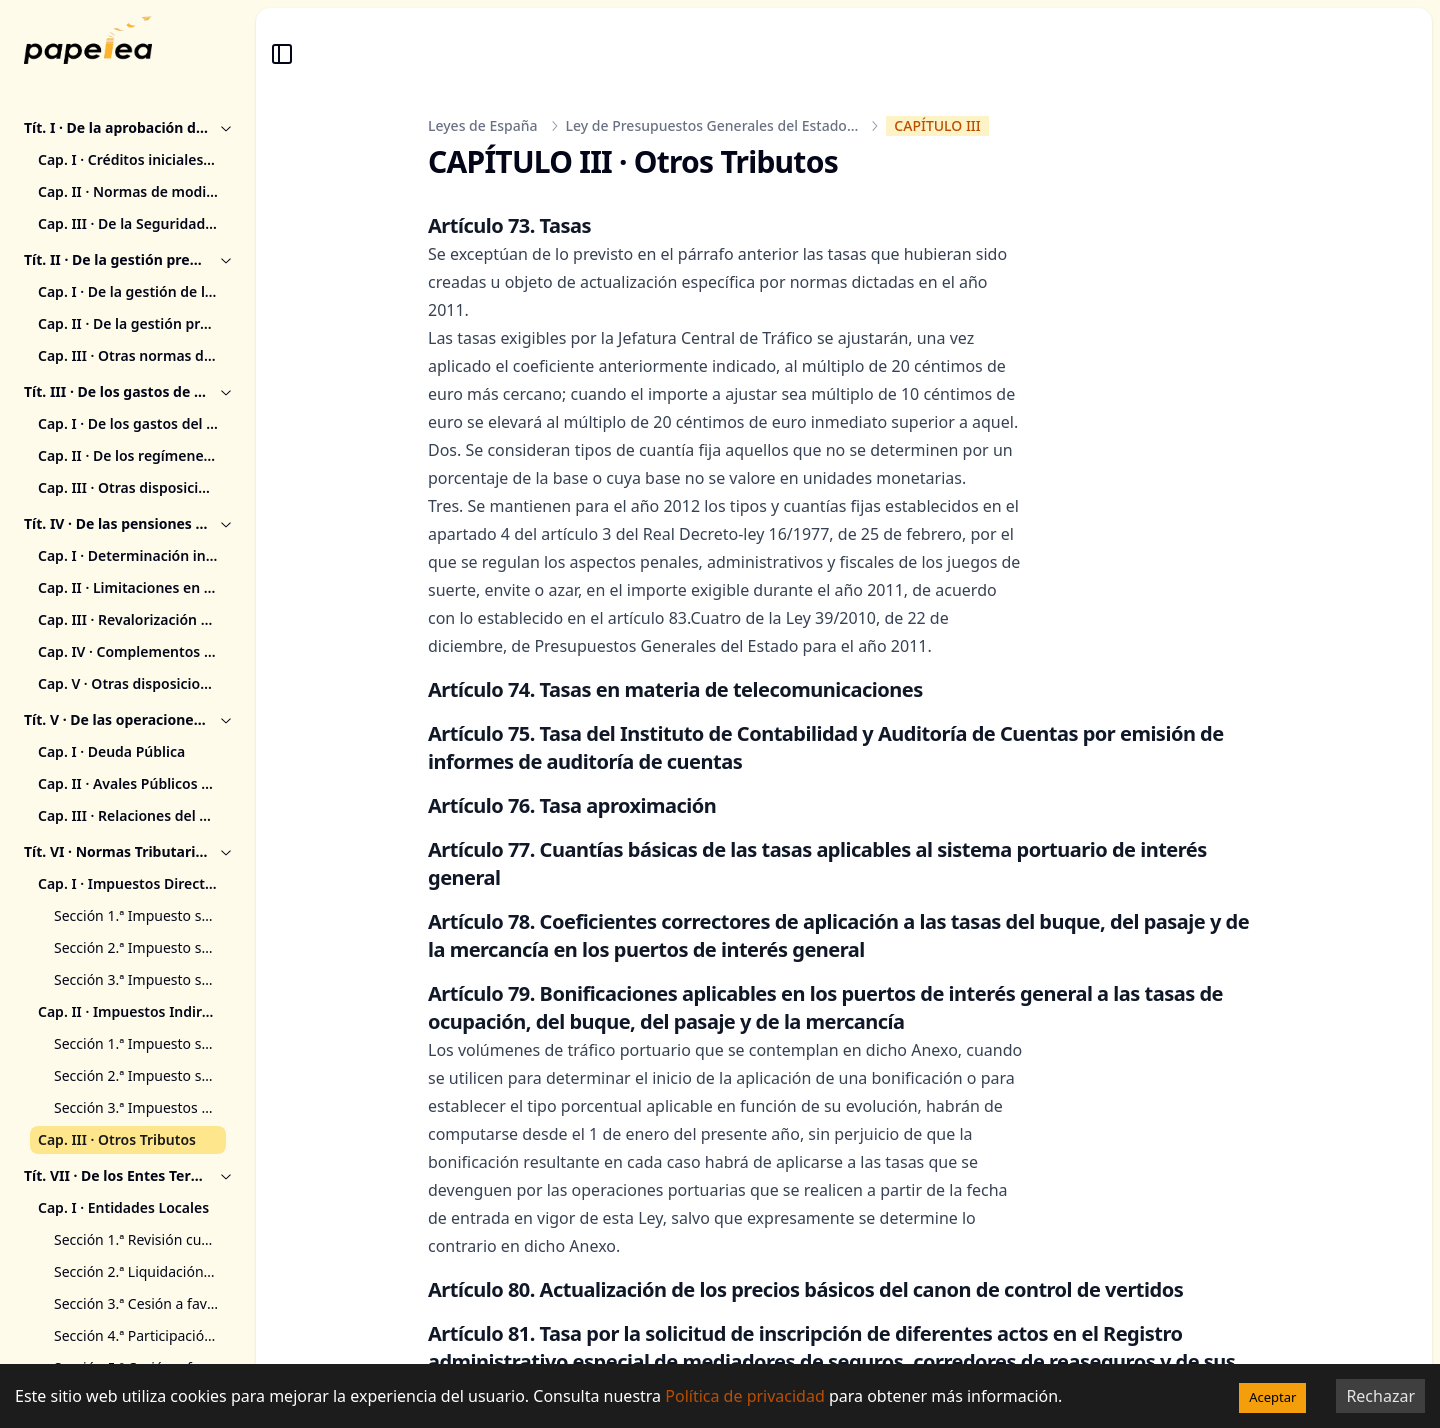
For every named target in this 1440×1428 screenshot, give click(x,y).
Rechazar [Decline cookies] (1380, 1396)
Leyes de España (483, 125)
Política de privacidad (745, 1396)
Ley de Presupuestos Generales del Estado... (712, 125)
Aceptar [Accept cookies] (1272, 1397)
